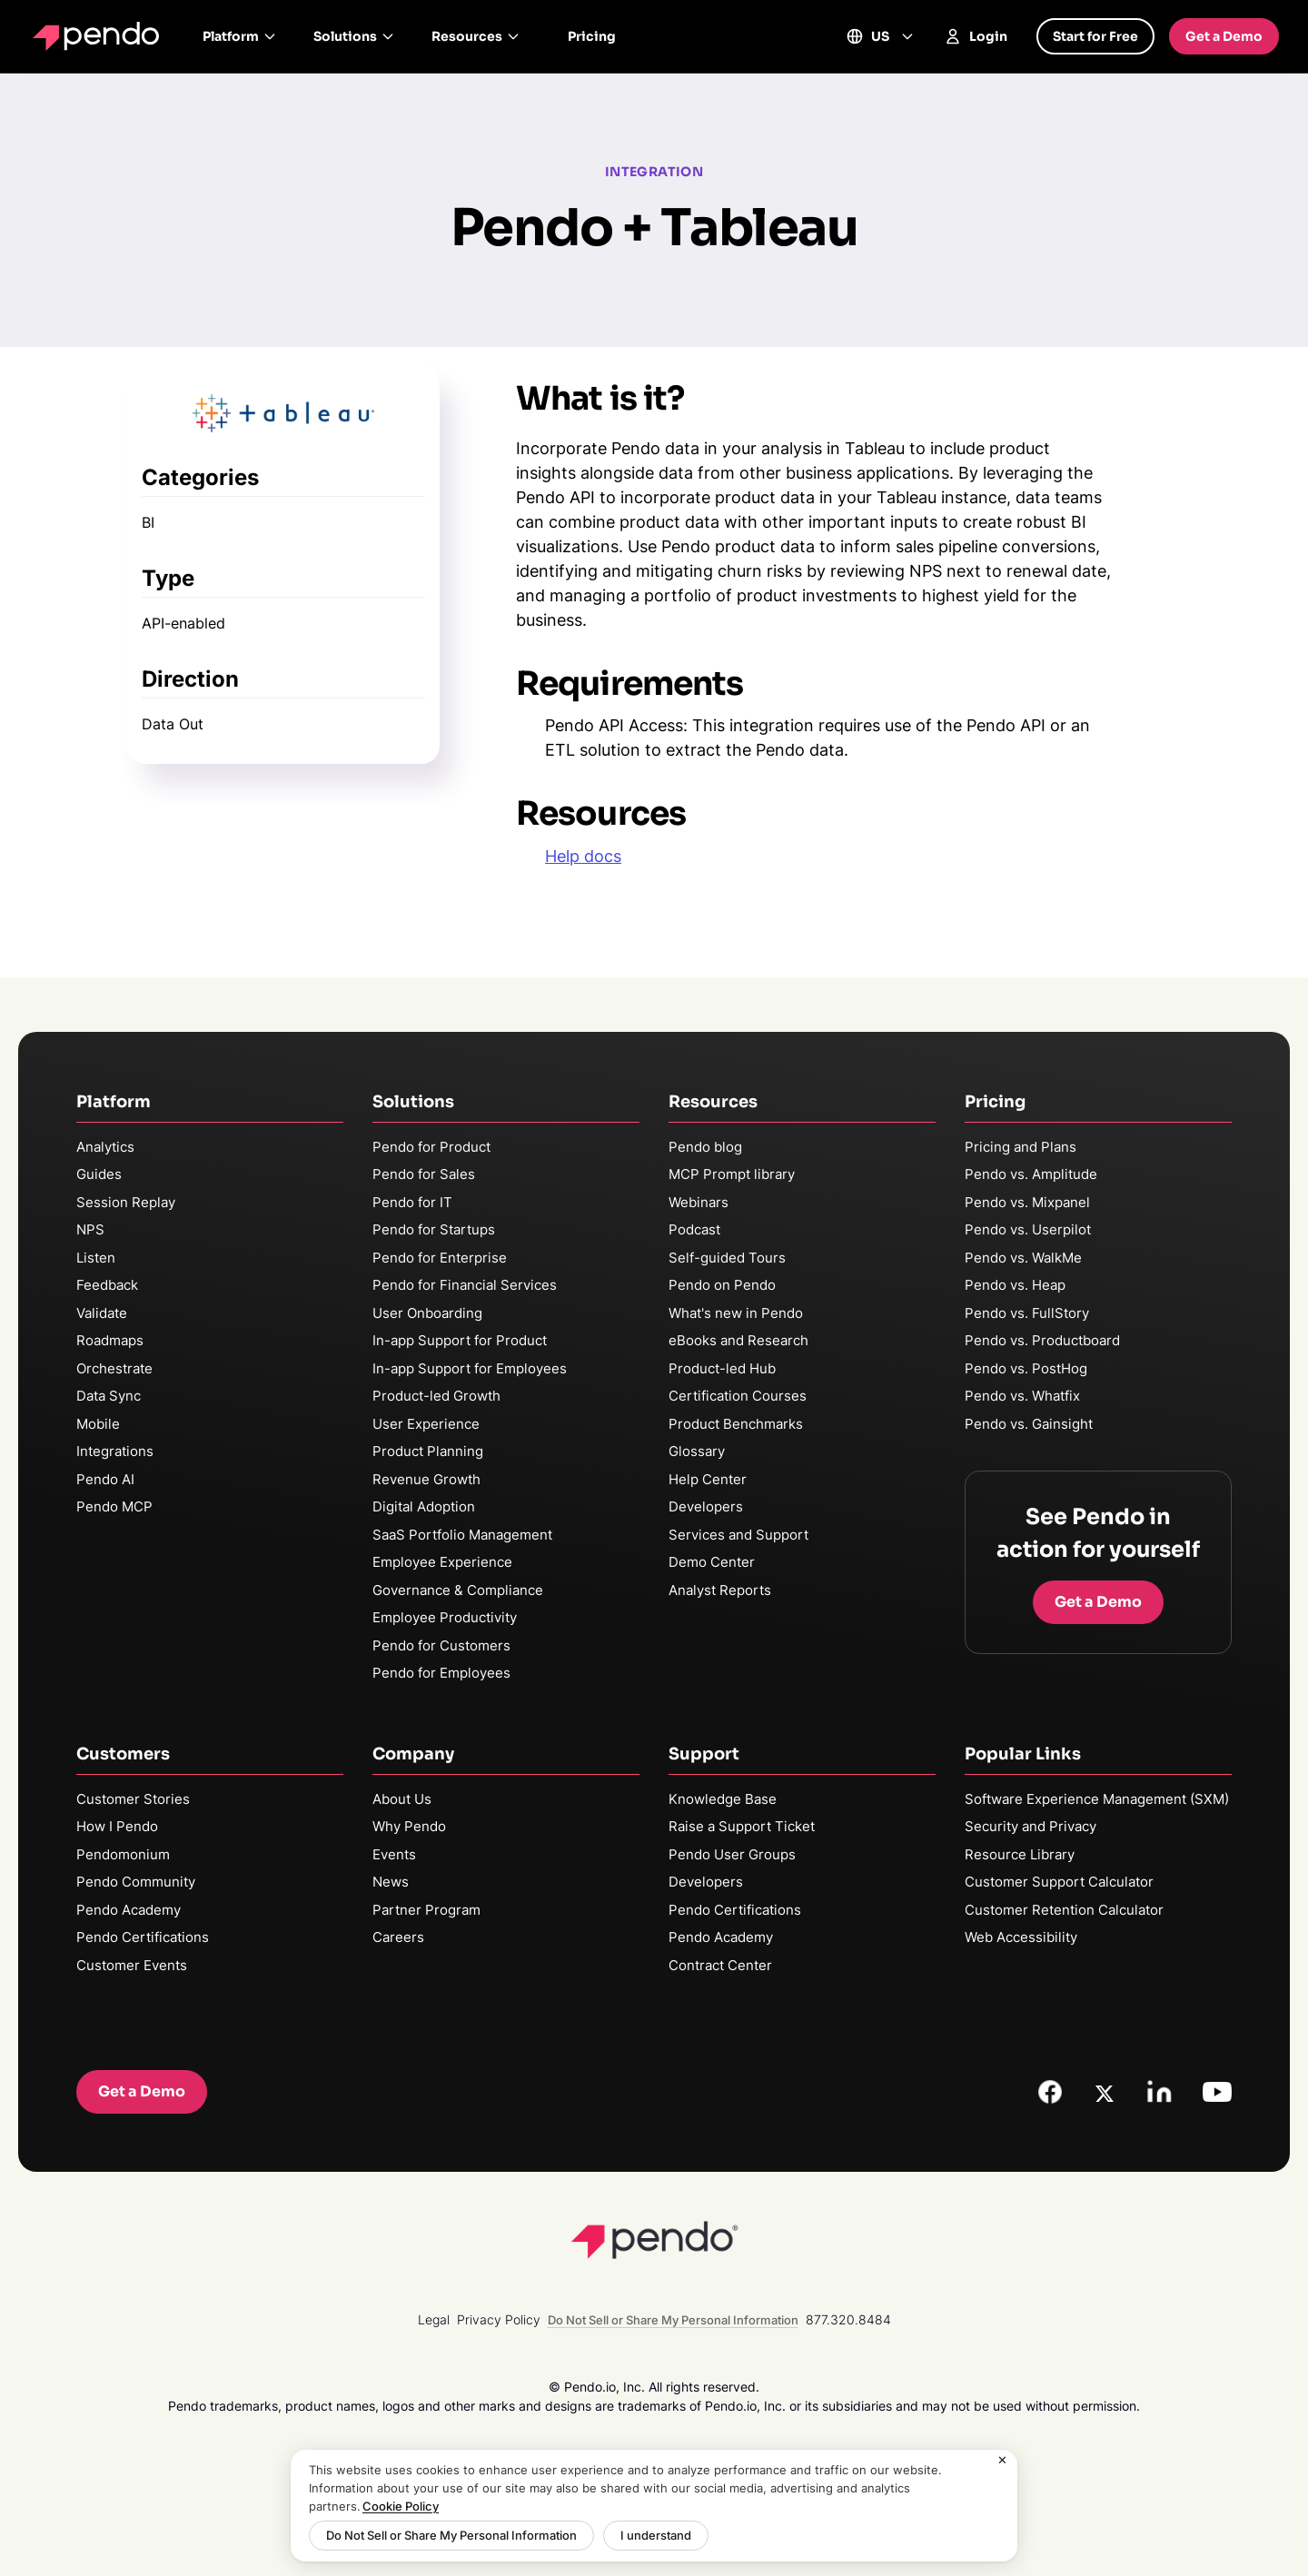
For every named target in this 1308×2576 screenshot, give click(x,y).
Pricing (592, 36)
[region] (654, 2505)
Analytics (105, 1146)
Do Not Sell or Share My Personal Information (451, 2535)
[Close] (1003, 2460)
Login (975, 36)
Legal (434, 2319)
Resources (475, 36)
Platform (240, 36)
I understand (655, 2535)
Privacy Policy (498, 2319)
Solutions (354, 36)
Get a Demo (1224, 36)
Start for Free (1095, 36)
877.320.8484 (848, 2319)
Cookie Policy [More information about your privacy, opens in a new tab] (400, 2506)
